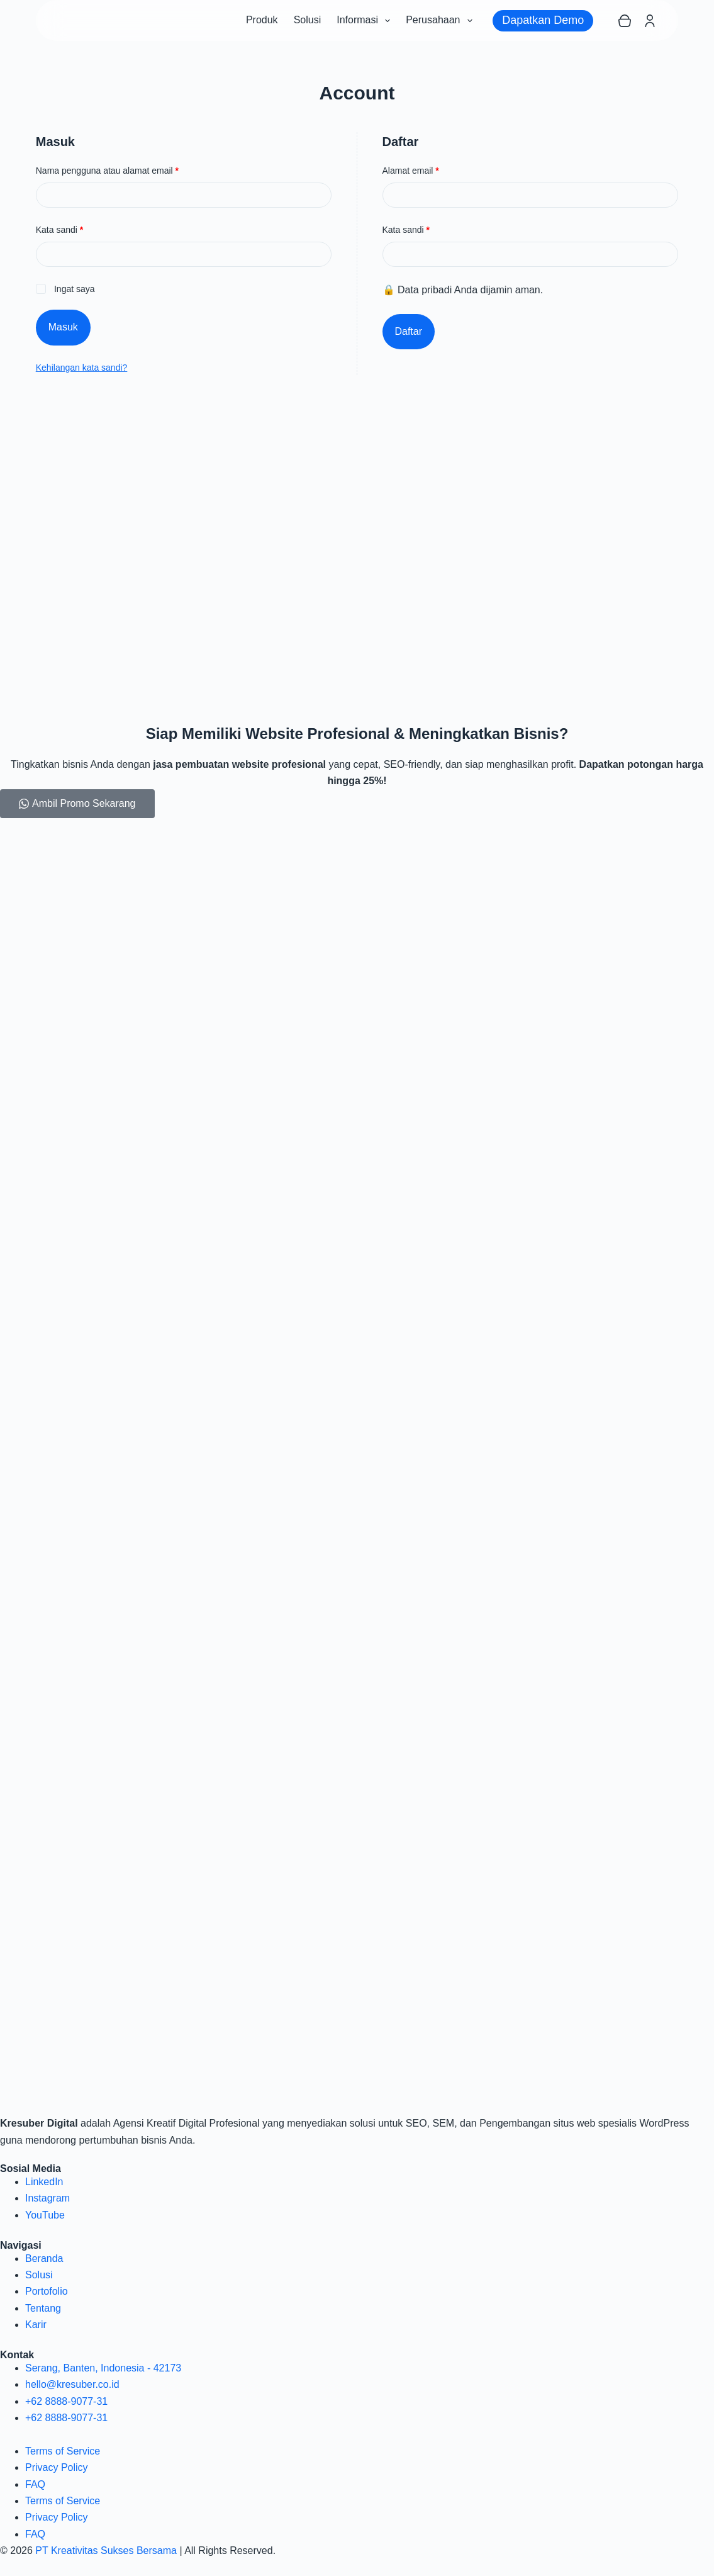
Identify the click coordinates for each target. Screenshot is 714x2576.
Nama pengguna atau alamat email (118, 170)
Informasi (366, 20)
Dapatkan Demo (543, 20)
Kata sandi (70, 229)
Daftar (409, 331)
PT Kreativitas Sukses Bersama (106, 2550)
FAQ (35, 2484)
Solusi (307, 19)
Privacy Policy (56, 2467)
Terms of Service (62, 2451)
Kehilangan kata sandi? (82, 368)
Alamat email (421, 170)
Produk (262, 19)
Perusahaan (441, 20)
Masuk (63, 327)
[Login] (650, 20)
